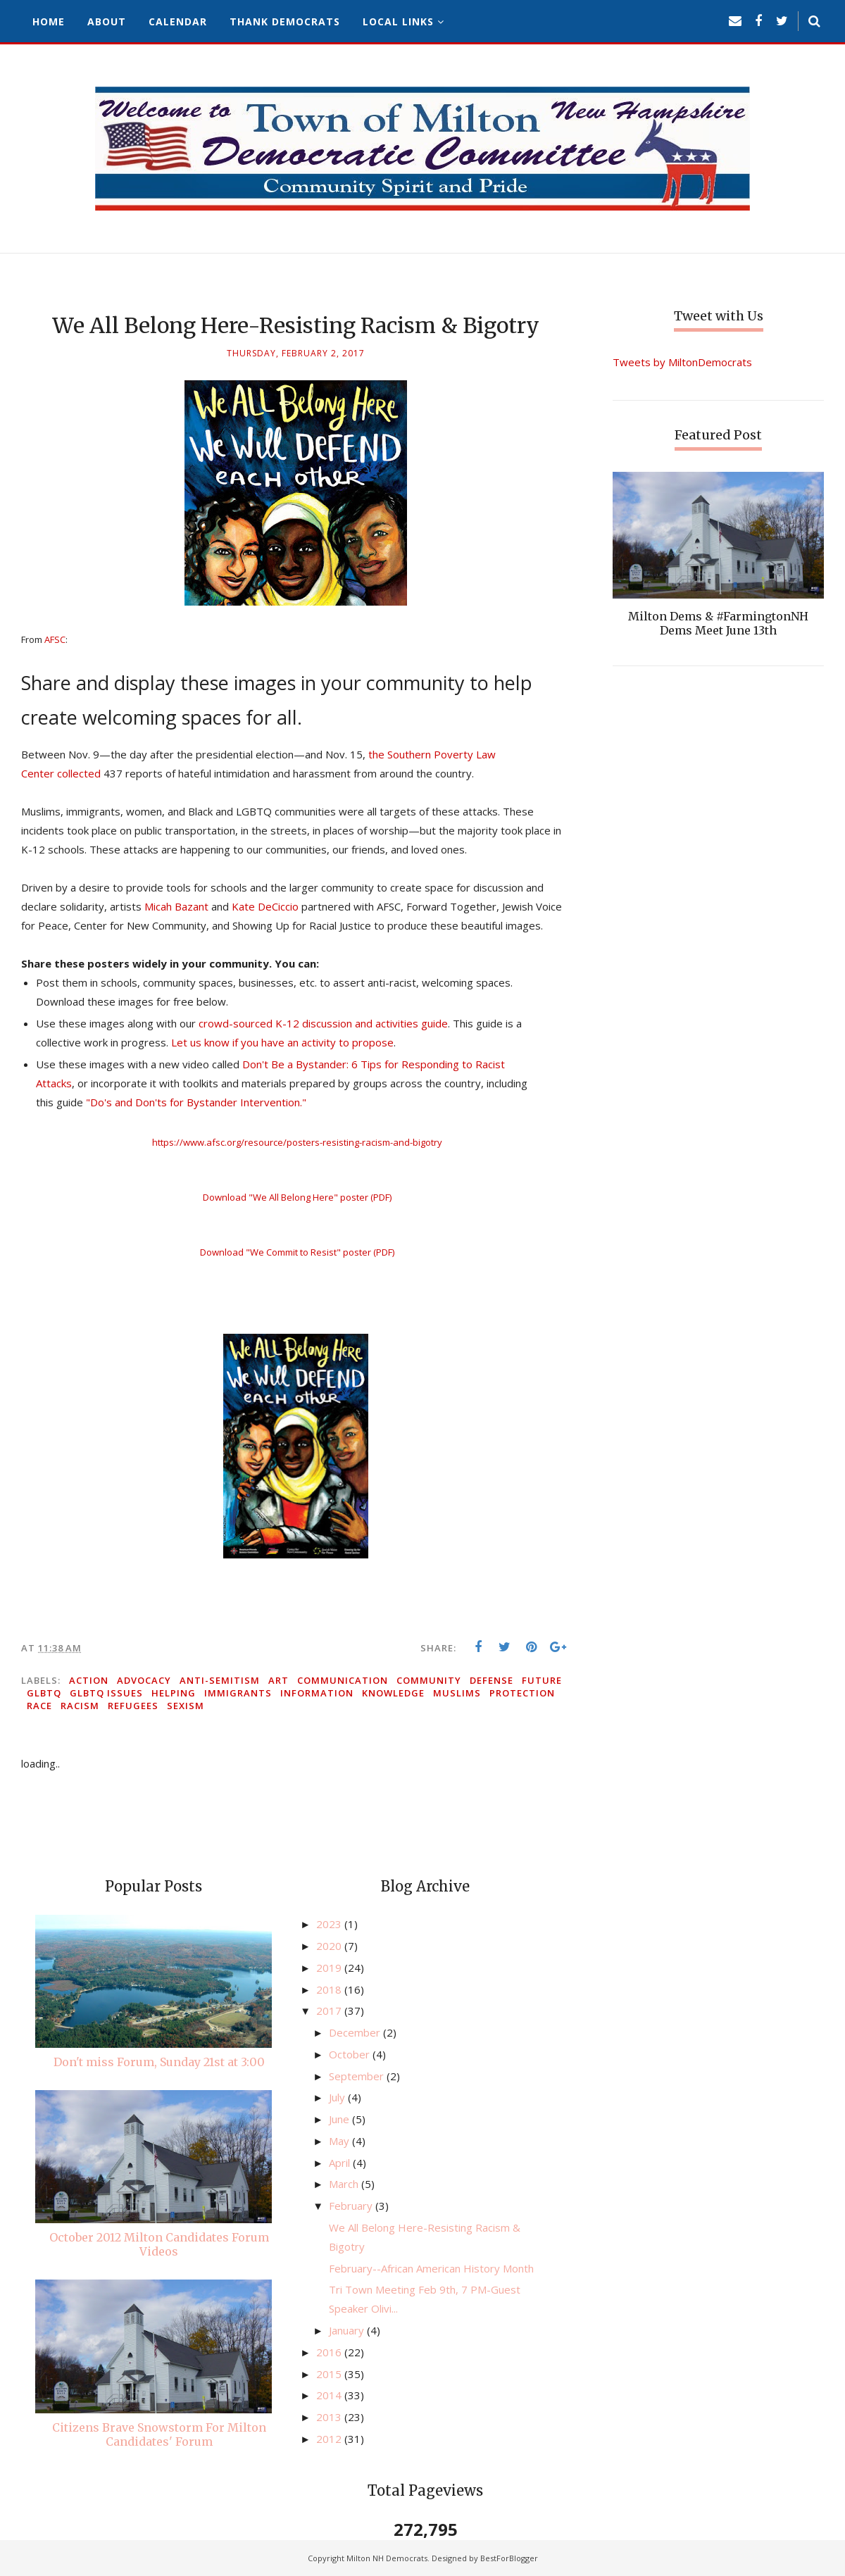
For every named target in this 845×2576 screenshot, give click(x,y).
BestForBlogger (509, 2558)
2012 (330, 2439)
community (428, 1680)
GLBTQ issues (106, 1693)
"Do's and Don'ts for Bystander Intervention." (196, 1102)
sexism (185, 1705)
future (542, 1680)
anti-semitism (220, 1680)
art (278, 1680)
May (340, 2141)
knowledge (393, 1693)
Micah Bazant (176, 906)
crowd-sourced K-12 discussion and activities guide (323, 1023)
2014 (330, 2395)
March (345, 2184)
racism (80, 1705)
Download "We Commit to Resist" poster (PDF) (297, 1252)
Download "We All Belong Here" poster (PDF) (297, 1197)
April (341, 2163)
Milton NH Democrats (386, 2558)
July (338, 2097)
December (356, 2032)
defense (491, 1680)
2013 (330, 2417)
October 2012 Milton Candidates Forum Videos (159, 2244)
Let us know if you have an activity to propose (282, 1042)
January (348, 2330)
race (39, 1705)
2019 (330, 1968)
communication (342, 1680)
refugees (133, 1705)
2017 (330, 2010)
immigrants (238, 1693)
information (316, 1693)
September (358, 2076)
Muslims (457, 1693)
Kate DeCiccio (265, 906)
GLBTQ (44, 1693)
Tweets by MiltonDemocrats (682, 362)
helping (173, 1693)
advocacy (144, 1680)
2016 (330, 2352)
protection (522, 1693)
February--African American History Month (431, 2268)
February (352, 2206)
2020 (330, 1946)
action (88, 1680)
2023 (330, 1924)
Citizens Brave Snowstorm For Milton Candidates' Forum (159, 2434)
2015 (330, 2374)
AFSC (54, 639)
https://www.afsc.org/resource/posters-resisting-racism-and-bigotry (297, 1142)
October (351, 2054)
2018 (330, 1989)
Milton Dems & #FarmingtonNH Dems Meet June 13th (718, 623)
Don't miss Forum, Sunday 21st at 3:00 (159, 2062)
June (340, 2119)
